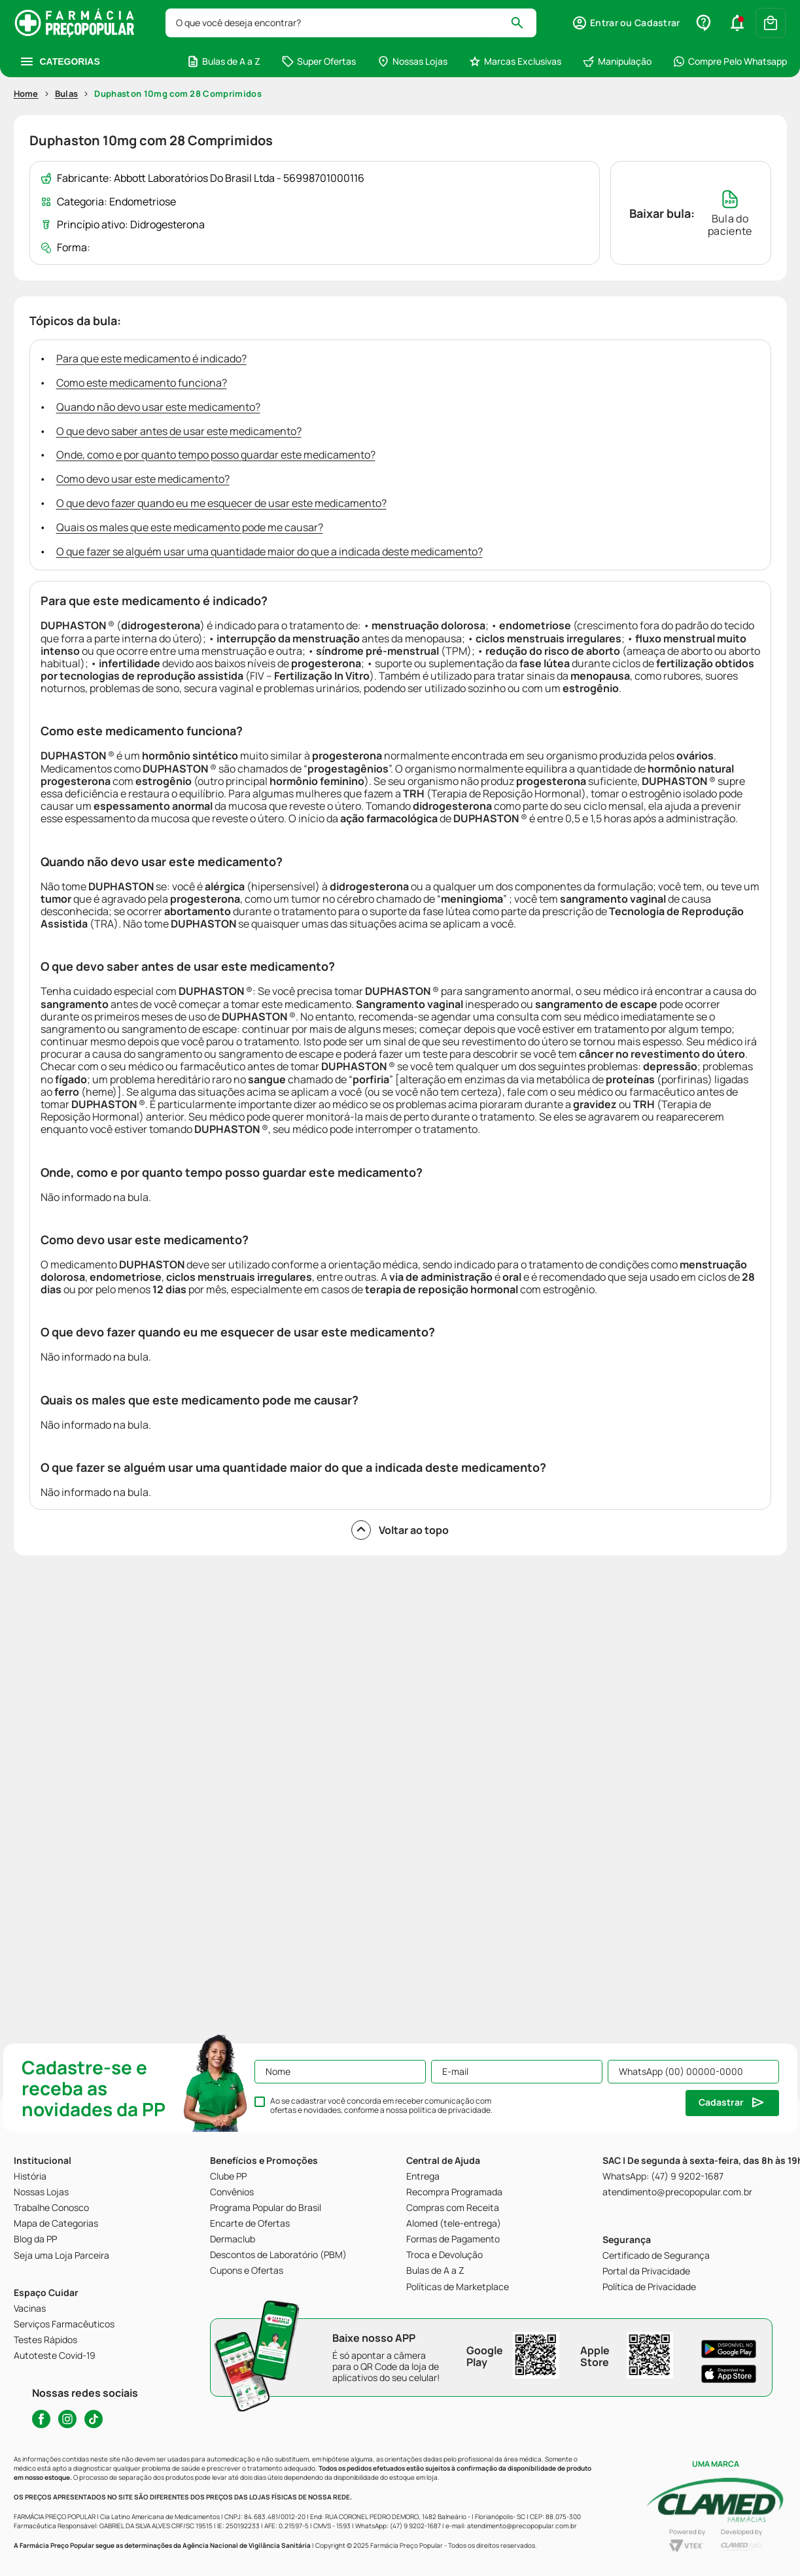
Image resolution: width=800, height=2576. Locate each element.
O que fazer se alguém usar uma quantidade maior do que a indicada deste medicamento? (269, 551)
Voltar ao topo (400, 1530)
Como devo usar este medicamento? (143, 479)
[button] (625, 23)
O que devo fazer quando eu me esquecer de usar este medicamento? (221, 503)
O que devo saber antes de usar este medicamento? (179, 431)
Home (26, 93)
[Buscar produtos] (523, 23)
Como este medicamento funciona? (141, 382)
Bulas (66, 93)
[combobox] (351, 23)
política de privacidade (450, 2109)
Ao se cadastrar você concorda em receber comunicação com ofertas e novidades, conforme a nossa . (381, 2106)
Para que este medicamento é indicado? (151, 358)
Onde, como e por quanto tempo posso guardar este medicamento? (215, 454)
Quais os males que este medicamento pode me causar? (189, 527)
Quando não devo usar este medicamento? (158, 407)
